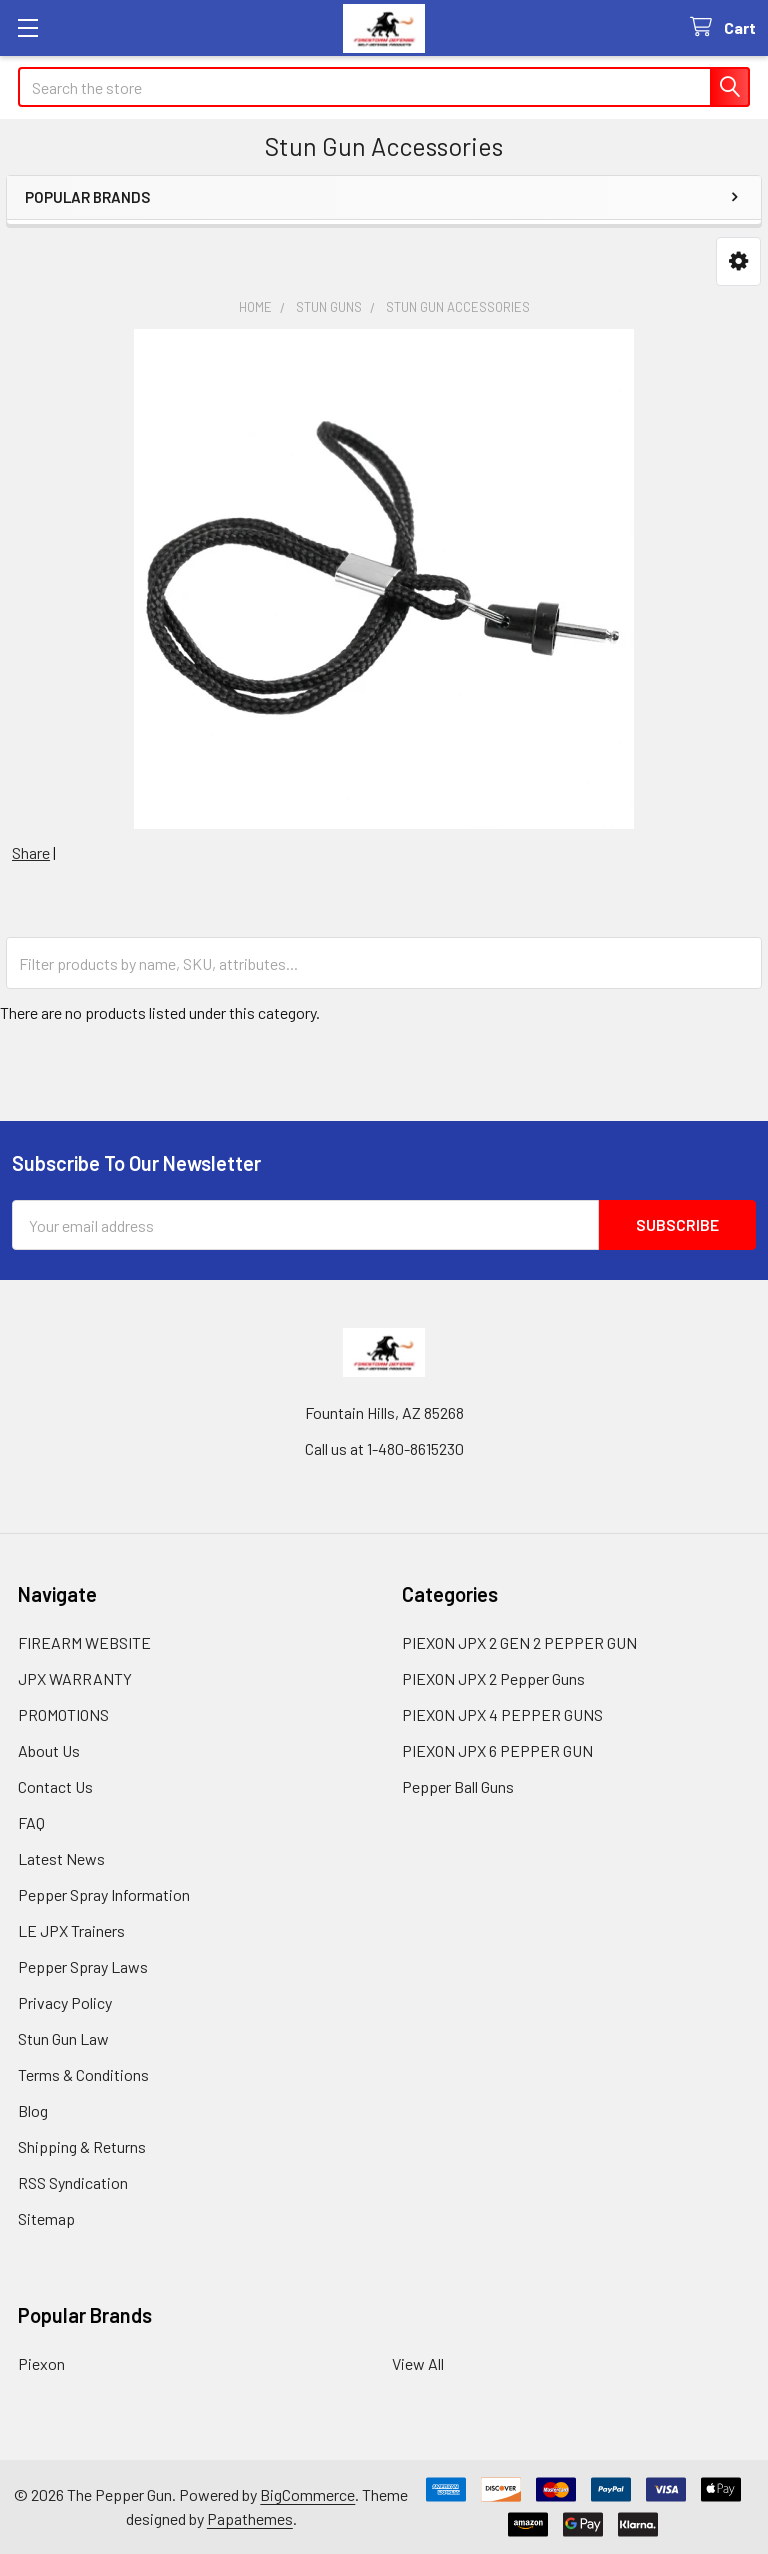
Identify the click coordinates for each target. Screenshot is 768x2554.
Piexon (41, 2363)
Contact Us (55, 1786)
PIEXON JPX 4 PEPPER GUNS (502, 1714)
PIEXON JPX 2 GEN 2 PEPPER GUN (519, 1642)
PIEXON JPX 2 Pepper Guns (493, 1678)
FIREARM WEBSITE (84, 1642)
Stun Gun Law (63, 2038)
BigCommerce (307, 2494)
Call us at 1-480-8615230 (384, 1448)
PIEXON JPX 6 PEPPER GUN (497, 1750)
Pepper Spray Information (104, 1894)
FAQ (31, 1822)
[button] (738, 261)
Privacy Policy (65, 2002)
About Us (49, 1750)
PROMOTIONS (63, 1714)
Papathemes (250, 2518)
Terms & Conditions (83, 2074)
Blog (33, 2110)
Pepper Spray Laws (83, 1966)
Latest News (61, 1858)
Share (31, 852)
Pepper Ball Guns (458, 1786)
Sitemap (46, 2218)
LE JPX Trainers (71, 1930)
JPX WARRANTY (75, 1678)
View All (418, 2363)
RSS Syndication (73, 2182)
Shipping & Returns (82, 2146)
